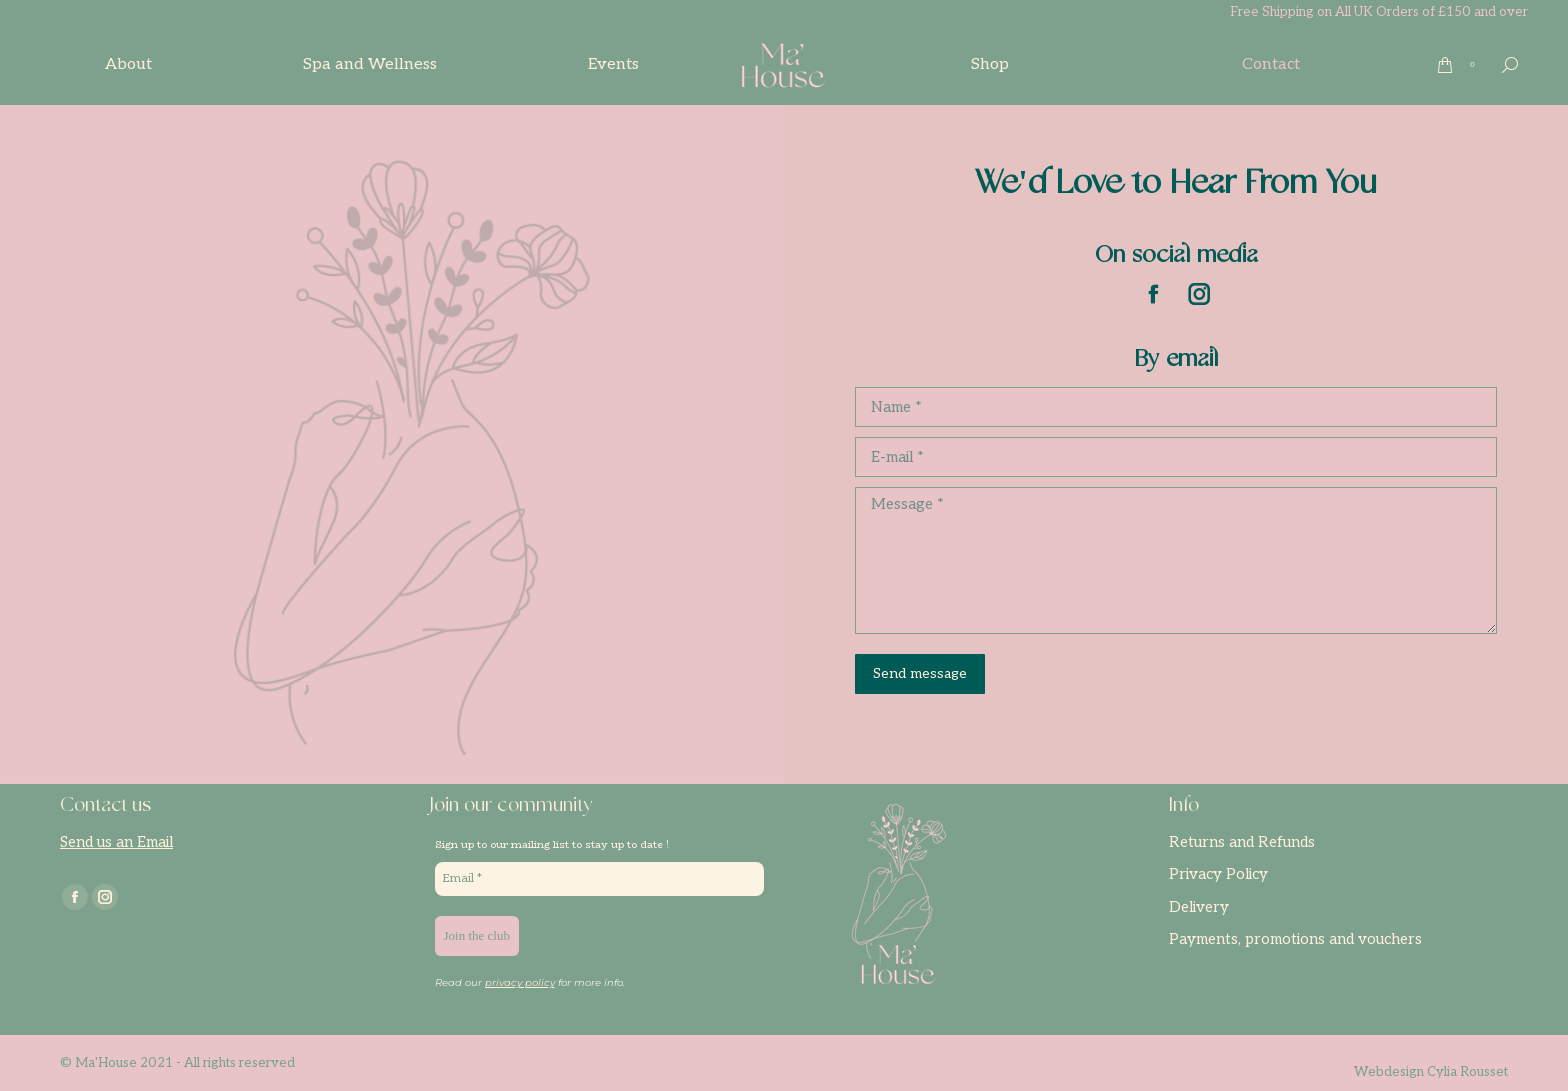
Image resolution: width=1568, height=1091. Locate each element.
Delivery (1199, 907)
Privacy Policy (1218, 874)
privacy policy (520, 982)
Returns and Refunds (1242, 842)
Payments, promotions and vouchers (1295, 939)
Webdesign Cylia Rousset (1431, 1072)
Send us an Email (116, 842)
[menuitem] (129, 65)
